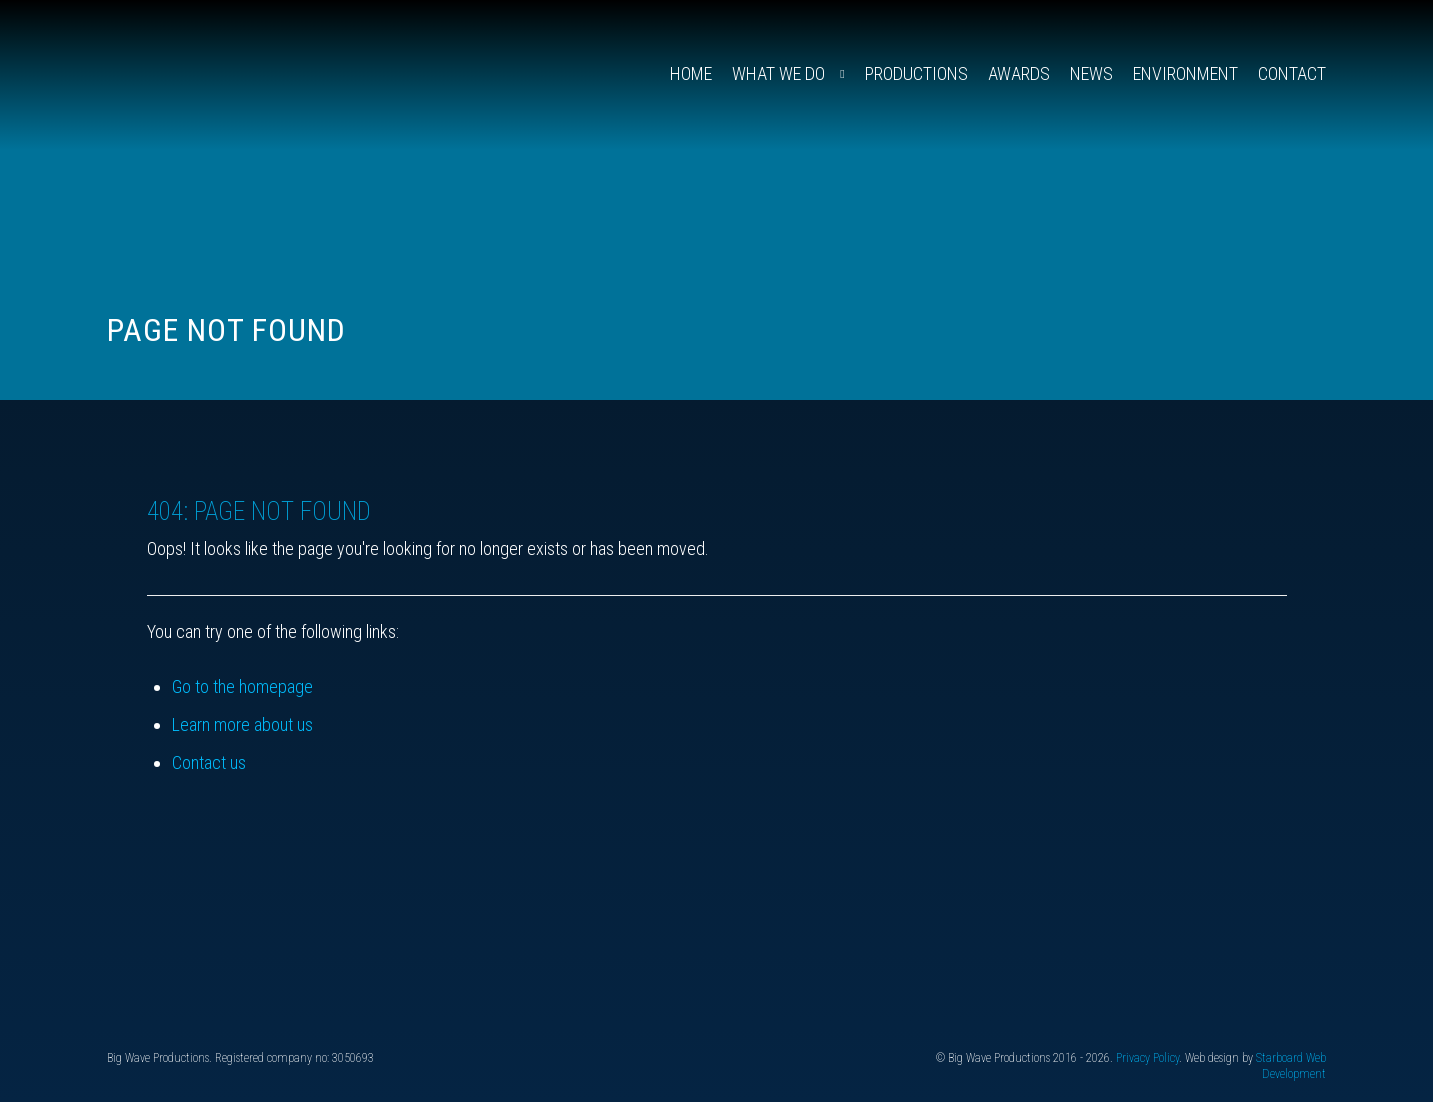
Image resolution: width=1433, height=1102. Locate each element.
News (1091, 73)
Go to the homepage (242, 686)
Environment (1185, 73)
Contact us (209, 762)
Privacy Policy (1147, 1058)
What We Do (778, 73)
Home (691, 73)
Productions (916, 73)
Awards (1019, 73)
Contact (1292, 73)
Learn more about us (242, 724)
